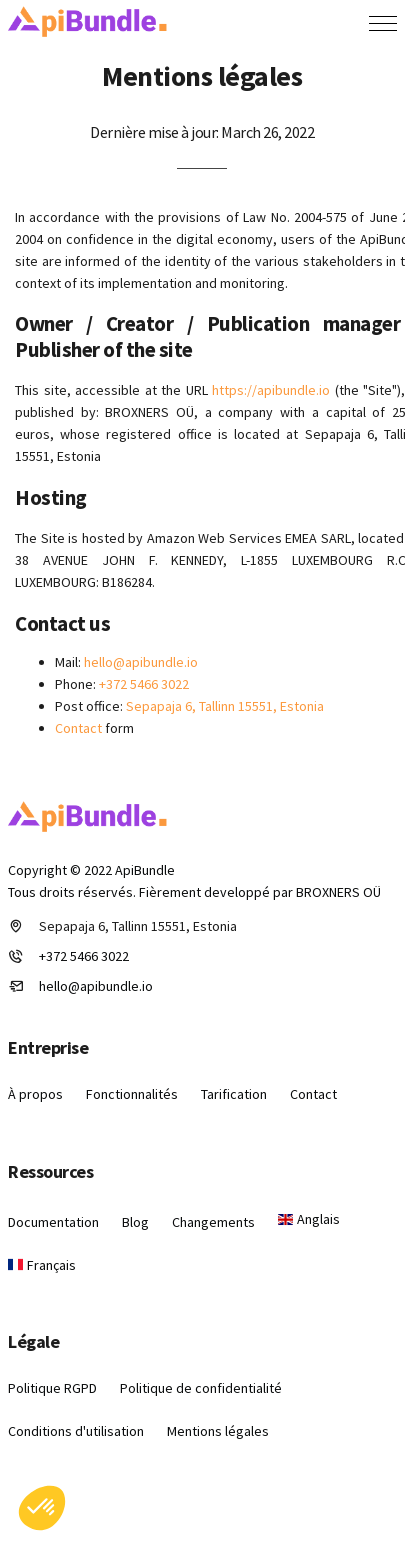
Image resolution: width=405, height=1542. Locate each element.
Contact (78, 728)
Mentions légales (218, 1431)
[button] (42, 1508)
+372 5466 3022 (144, 684)
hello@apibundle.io (141, 662)
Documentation (53, 1222)
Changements (213, 1222)
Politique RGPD (52, 1388)
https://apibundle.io (271, 390)
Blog (135, 1222)
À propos (35, 1094)
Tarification (234, 1094)
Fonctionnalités (132, 1094)
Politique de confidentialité (201, 1388)
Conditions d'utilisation (76, 1431)
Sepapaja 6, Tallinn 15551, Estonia (225, 706)
